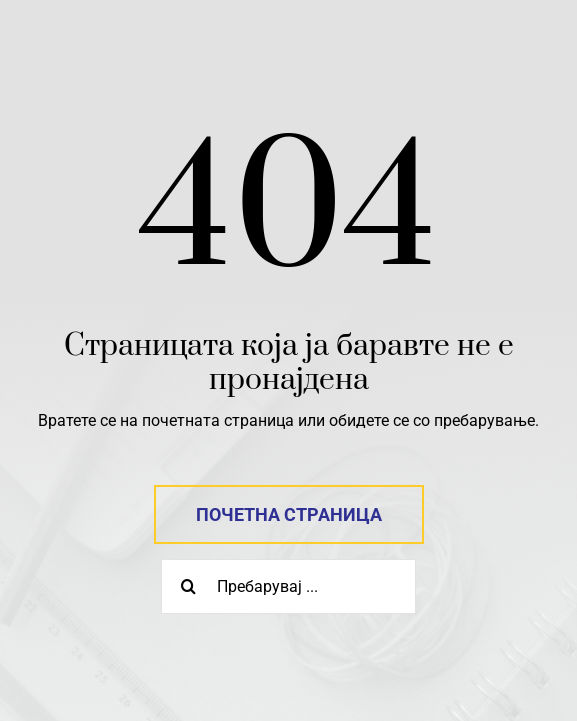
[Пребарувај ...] (288, 586)
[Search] (188, 586)
